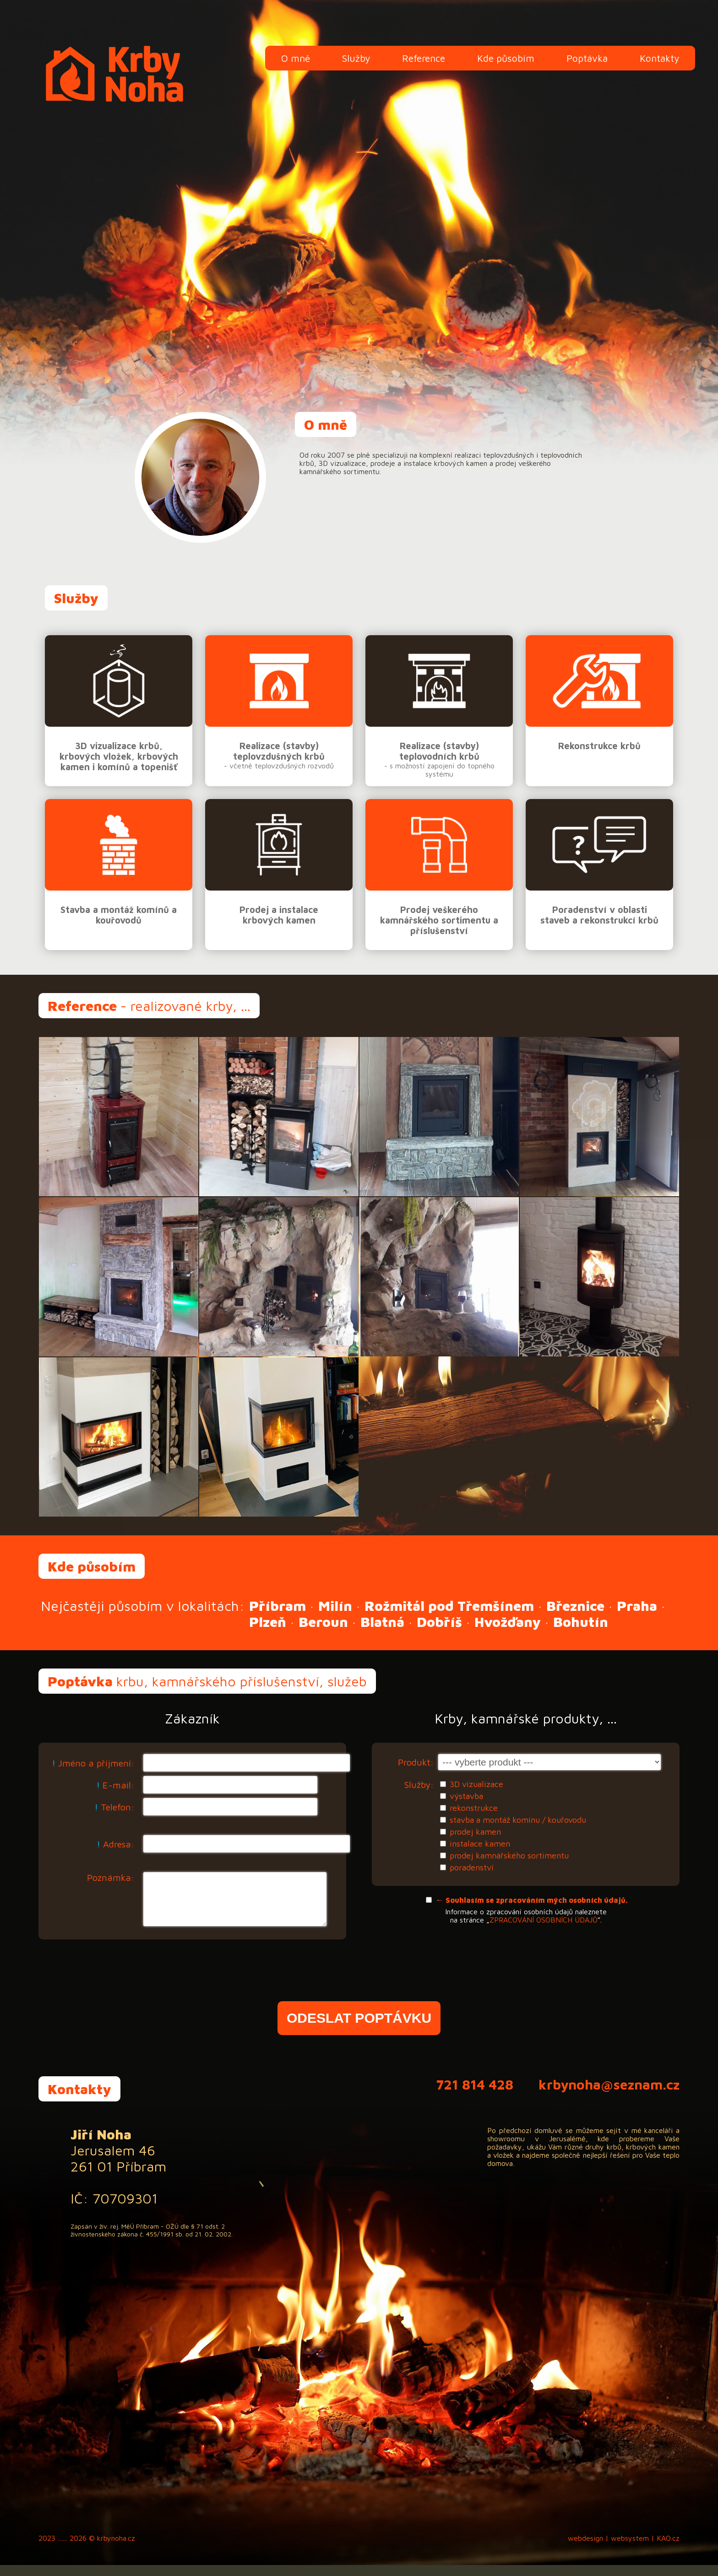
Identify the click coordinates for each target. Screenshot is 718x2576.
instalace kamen (480, 1843)
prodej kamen (475, 1831)
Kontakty (659, 58)
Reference (423, 58)
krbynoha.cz (116, 2549)
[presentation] (359, 1985)
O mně (295, 58)
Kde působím (505, 58)
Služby (356, 58)
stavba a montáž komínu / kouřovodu (518, 1820)
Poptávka (587, 58)
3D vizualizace (476, 1784)
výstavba (466, 1796)
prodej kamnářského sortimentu (509, 1855)
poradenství (472, 1867)
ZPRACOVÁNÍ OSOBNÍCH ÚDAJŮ (544, 1920)
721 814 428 (474, 2095)
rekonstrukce (474, 1808)
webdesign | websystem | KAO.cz (624, 2549)
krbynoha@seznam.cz (609, 2095)
